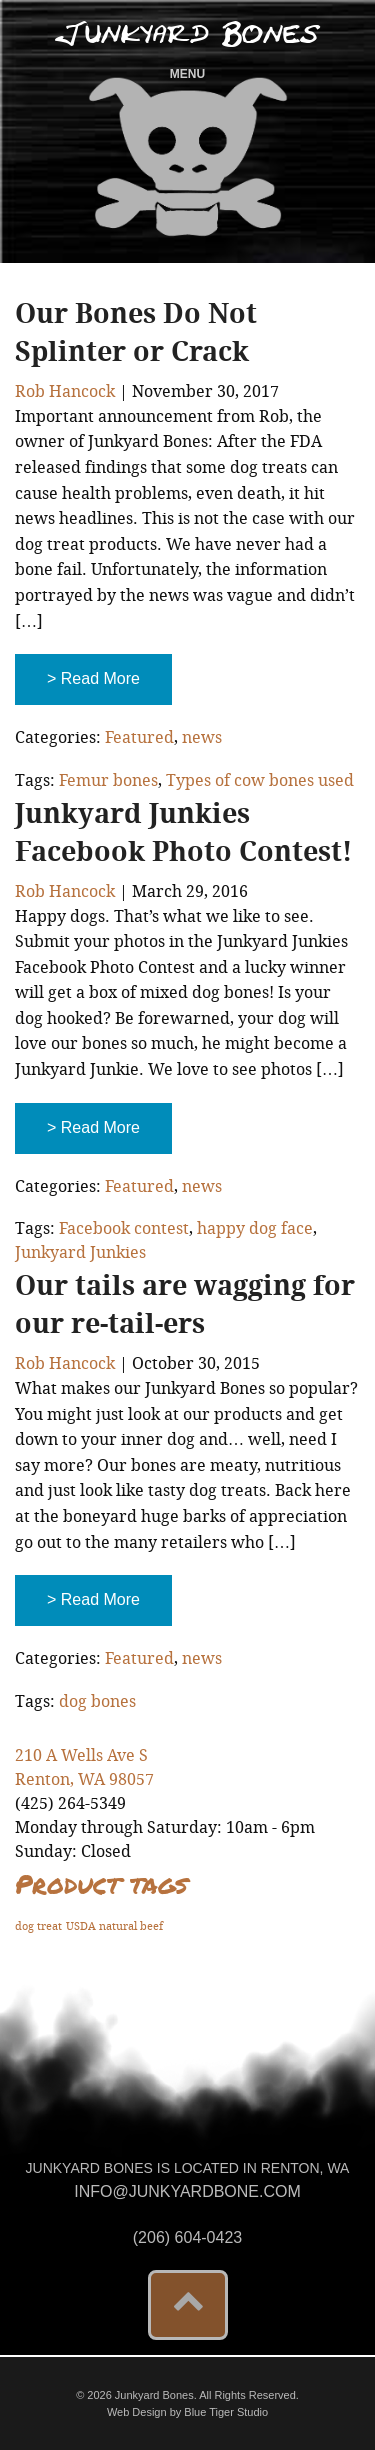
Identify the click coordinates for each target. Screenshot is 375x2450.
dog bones (97, 1701)
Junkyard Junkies (80, 1252)
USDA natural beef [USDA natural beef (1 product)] (114, 1926)
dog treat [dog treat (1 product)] (38, 1926)
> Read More (93, 678)
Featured (139, 737)
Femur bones (108, 780)
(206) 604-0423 (187, 2237)
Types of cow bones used (260, 780)
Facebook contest (124, 1228)
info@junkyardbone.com (187, 2191)
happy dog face (255, 1228)
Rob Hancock (65, 391)
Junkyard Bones (187, 34)
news (202, 737)
